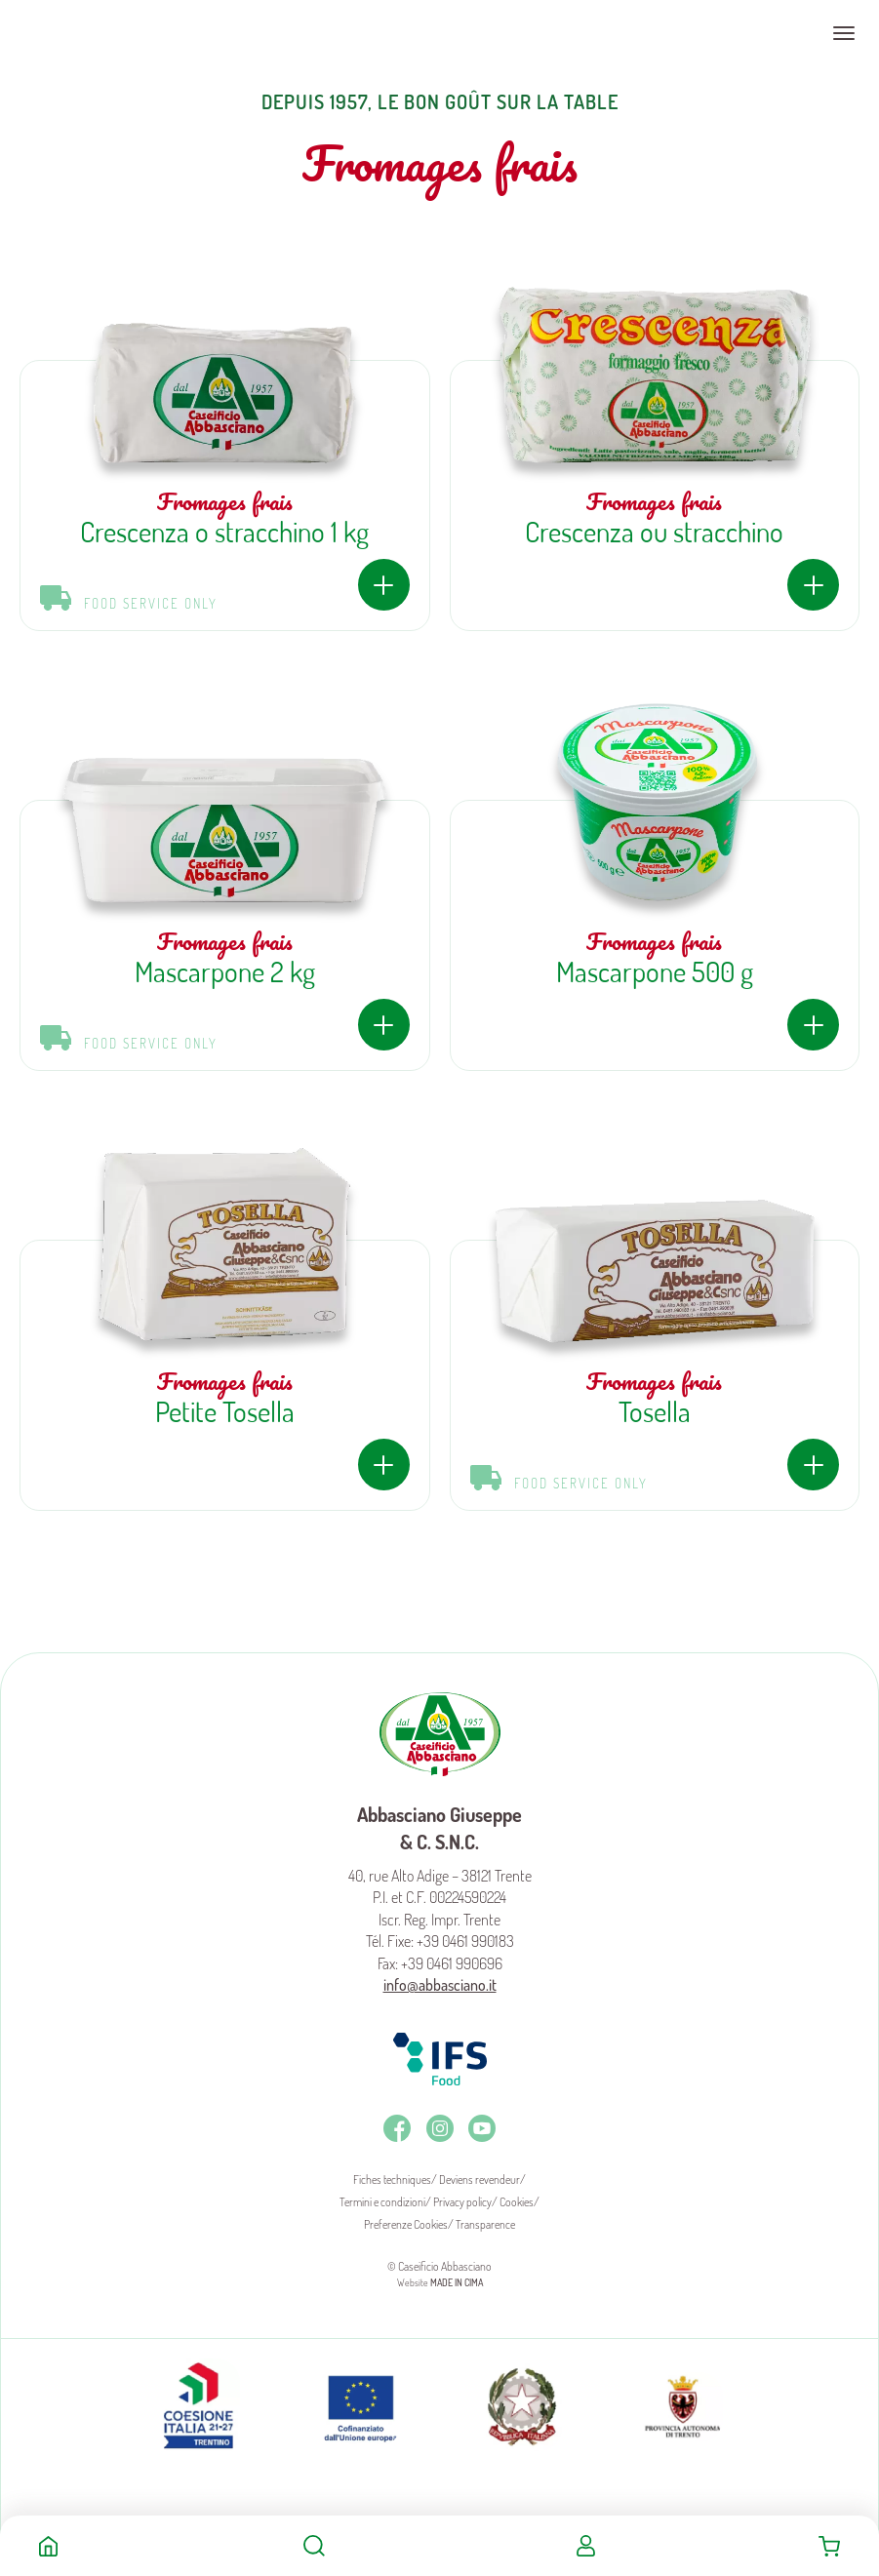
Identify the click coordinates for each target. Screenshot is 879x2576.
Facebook (397, 2128)
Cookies (516, 2202)
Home (48, 2545)
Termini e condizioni (382, 2202)
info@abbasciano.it (440, 1985)
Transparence (485, 2224)
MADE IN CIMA (456, 2282)
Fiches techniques (392, 2179)
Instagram (440, 2128)
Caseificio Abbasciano (92, 33)
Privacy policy (462, 2202)
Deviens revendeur (479, 2179)
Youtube (482, 2128)
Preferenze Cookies (406, 2224)
